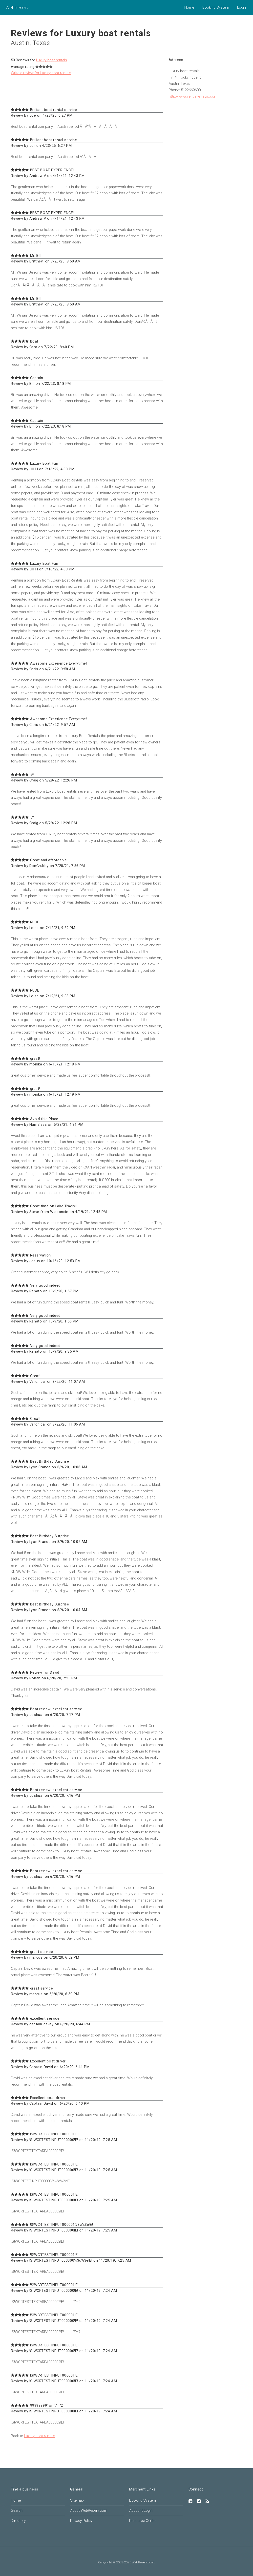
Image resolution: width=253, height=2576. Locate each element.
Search (16, 2510)
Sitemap (77, 2500)
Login (241, 7)
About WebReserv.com (88, 2510)
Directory (18, 2520)
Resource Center (143, 2520)
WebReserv (17, 7)
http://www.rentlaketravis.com (193, 96)
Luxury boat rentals (51, 60)
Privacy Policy (81, 2520)
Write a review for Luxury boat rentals (41, 73)
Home (189, 7)
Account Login (140, 2510)
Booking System (215, 7)
